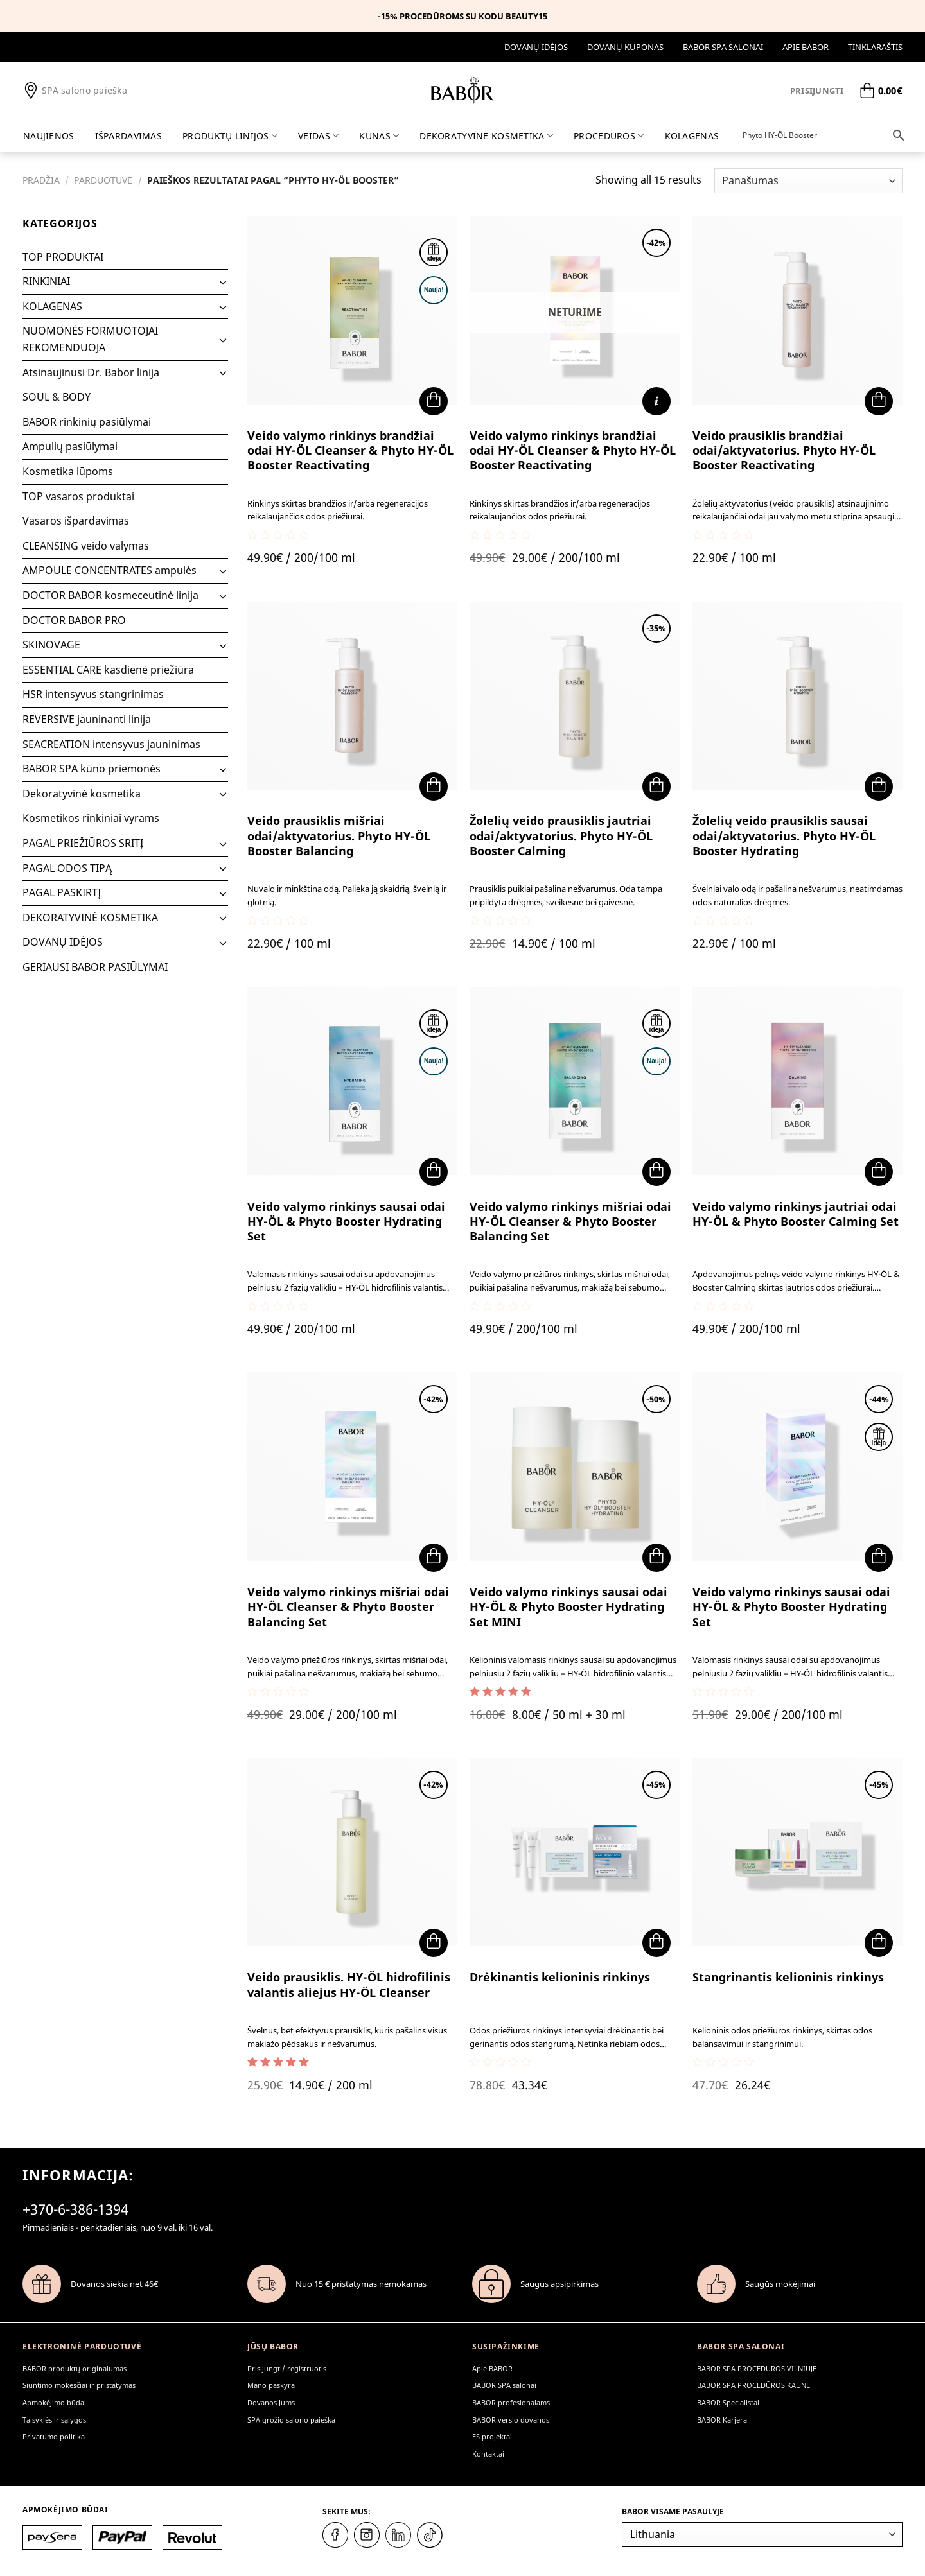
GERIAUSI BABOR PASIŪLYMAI (95, 967)
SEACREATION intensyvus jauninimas (111, 744)
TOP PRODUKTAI (62, 257)
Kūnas (379, 136)
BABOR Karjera (722, 2419)
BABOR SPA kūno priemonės (91, 768)
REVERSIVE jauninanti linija (86, 719)
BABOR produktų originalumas (74, 2368)
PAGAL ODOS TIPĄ (67, 868)
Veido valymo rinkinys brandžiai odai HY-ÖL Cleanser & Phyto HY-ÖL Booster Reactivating (350, 450)
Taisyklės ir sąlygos (54, 2419)
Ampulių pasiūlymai (70, 446)
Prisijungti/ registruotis (286, 2368)
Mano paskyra (271, 2385)
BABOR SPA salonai (723, 47)
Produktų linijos (230, 136)
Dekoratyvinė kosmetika (81, 794)
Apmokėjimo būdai (54, 2402)
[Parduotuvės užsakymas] (808, 180)
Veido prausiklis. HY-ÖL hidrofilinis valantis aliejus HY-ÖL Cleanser (348, 1984)
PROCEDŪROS (609, 136)
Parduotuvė (103, 180)
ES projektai (492, 2436)
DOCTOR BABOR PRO (74, 620)
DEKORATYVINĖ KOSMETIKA (486, 136)
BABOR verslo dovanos (510, 2419)
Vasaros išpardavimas (75, 521)
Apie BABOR (805, 47)
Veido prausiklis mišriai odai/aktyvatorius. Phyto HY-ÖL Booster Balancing (338, 836)
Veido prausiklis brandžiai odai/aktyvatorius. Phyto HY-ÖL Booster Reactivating (784, 450)
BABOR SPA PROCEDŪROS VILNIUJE (756, 2368)
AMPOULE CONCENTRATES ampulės (109, 570)
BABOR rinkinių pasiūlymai (86, 422)
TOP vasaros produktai (78, 496)
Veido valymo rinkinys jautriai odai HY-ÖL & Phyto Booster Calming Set (795, 1214)
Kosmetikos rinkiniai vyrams (90, 818)
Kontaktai (488, 2454)
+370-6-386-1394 (75, 2208)
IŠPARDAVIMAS (128, 136)
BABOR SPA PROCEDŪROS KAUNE (753, 2385)
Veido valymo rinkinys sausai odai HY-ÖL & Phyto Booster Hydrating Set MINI (568, 1607)
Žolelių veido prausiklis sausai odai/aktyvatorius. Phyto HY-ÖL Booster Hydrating (784, 836)
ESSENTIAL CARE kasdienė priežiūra (108, 670)
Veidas (318, 136)
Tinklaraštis (875, 47)
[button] (433, 401)
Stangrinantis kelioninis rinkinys (788, 1977)
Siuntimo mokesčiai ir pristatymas (79, 2385)
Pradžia (41, 180)
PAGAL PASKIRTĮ (61, 892)
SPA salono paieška (74, 90)
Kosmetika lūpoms (67, 471)
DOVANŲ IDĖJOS (536, 47)
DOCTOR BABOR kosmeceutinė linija (110, 595)
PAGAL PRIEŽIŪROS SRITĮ (82, 843)
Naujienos (49, 136)
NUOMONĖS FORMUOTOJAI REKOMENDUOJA (90, 339)
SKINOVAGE (51, 645)
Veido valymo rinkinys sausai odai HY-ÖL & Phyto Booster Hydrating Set (346, 1221)
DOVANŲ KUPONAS (625, 47)
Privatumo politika (53, 2436)
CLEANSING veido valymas (85, 546)
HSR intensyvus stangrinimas (93, 694)
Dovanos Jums (271, 2402)
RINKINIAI (46, 281)
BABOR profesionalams (511, 2402)
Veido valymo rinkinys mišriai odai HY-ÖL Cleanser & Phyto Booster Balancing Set (570, 1221)
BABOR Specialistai (728, 2402)
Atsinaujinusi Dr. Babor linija (90, 372)
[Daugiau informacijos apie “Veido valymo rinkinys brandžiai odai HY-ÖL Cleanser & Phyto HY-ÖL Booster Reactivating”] (656, 401)
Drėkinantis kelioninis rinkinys (560, 1977)
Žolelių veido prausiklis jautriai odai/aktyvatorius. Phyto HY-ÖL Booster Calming (561, 836)
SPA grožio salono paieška (291, 2419)
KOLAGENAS (692, 136)
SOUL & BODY (56, 397)
